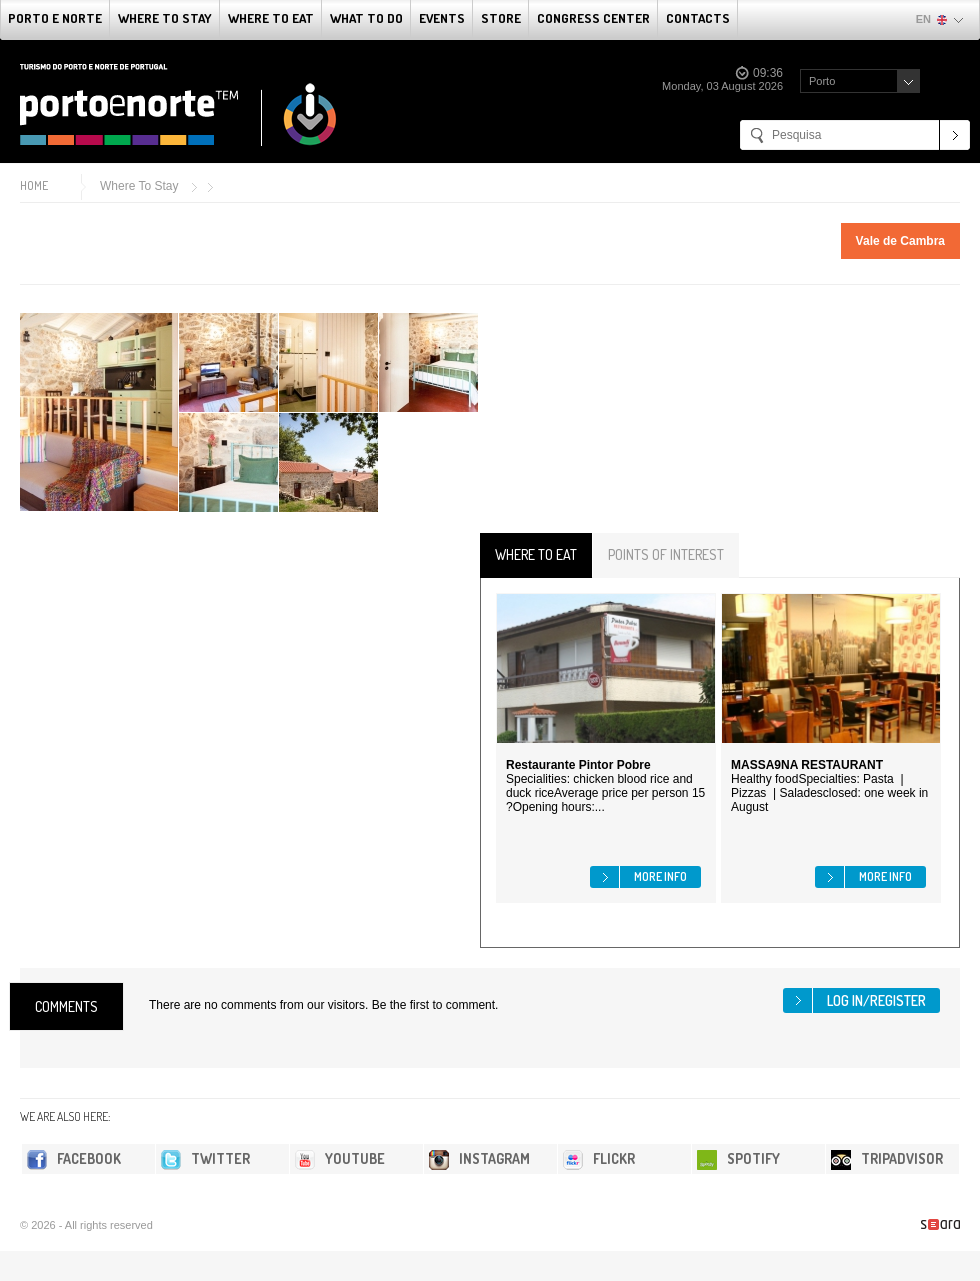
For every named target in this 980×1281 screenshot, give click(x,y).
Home (34, 185)
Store (501, 18)
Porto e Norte (55, 18)
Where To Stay (165, 18)
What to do (366, 18)
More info (660, 876)
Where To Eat (271, 18)
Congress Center (593, 18)
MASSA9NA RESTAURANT (807, 765)
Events (442, 18)
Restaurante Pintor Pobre (578, 765)
